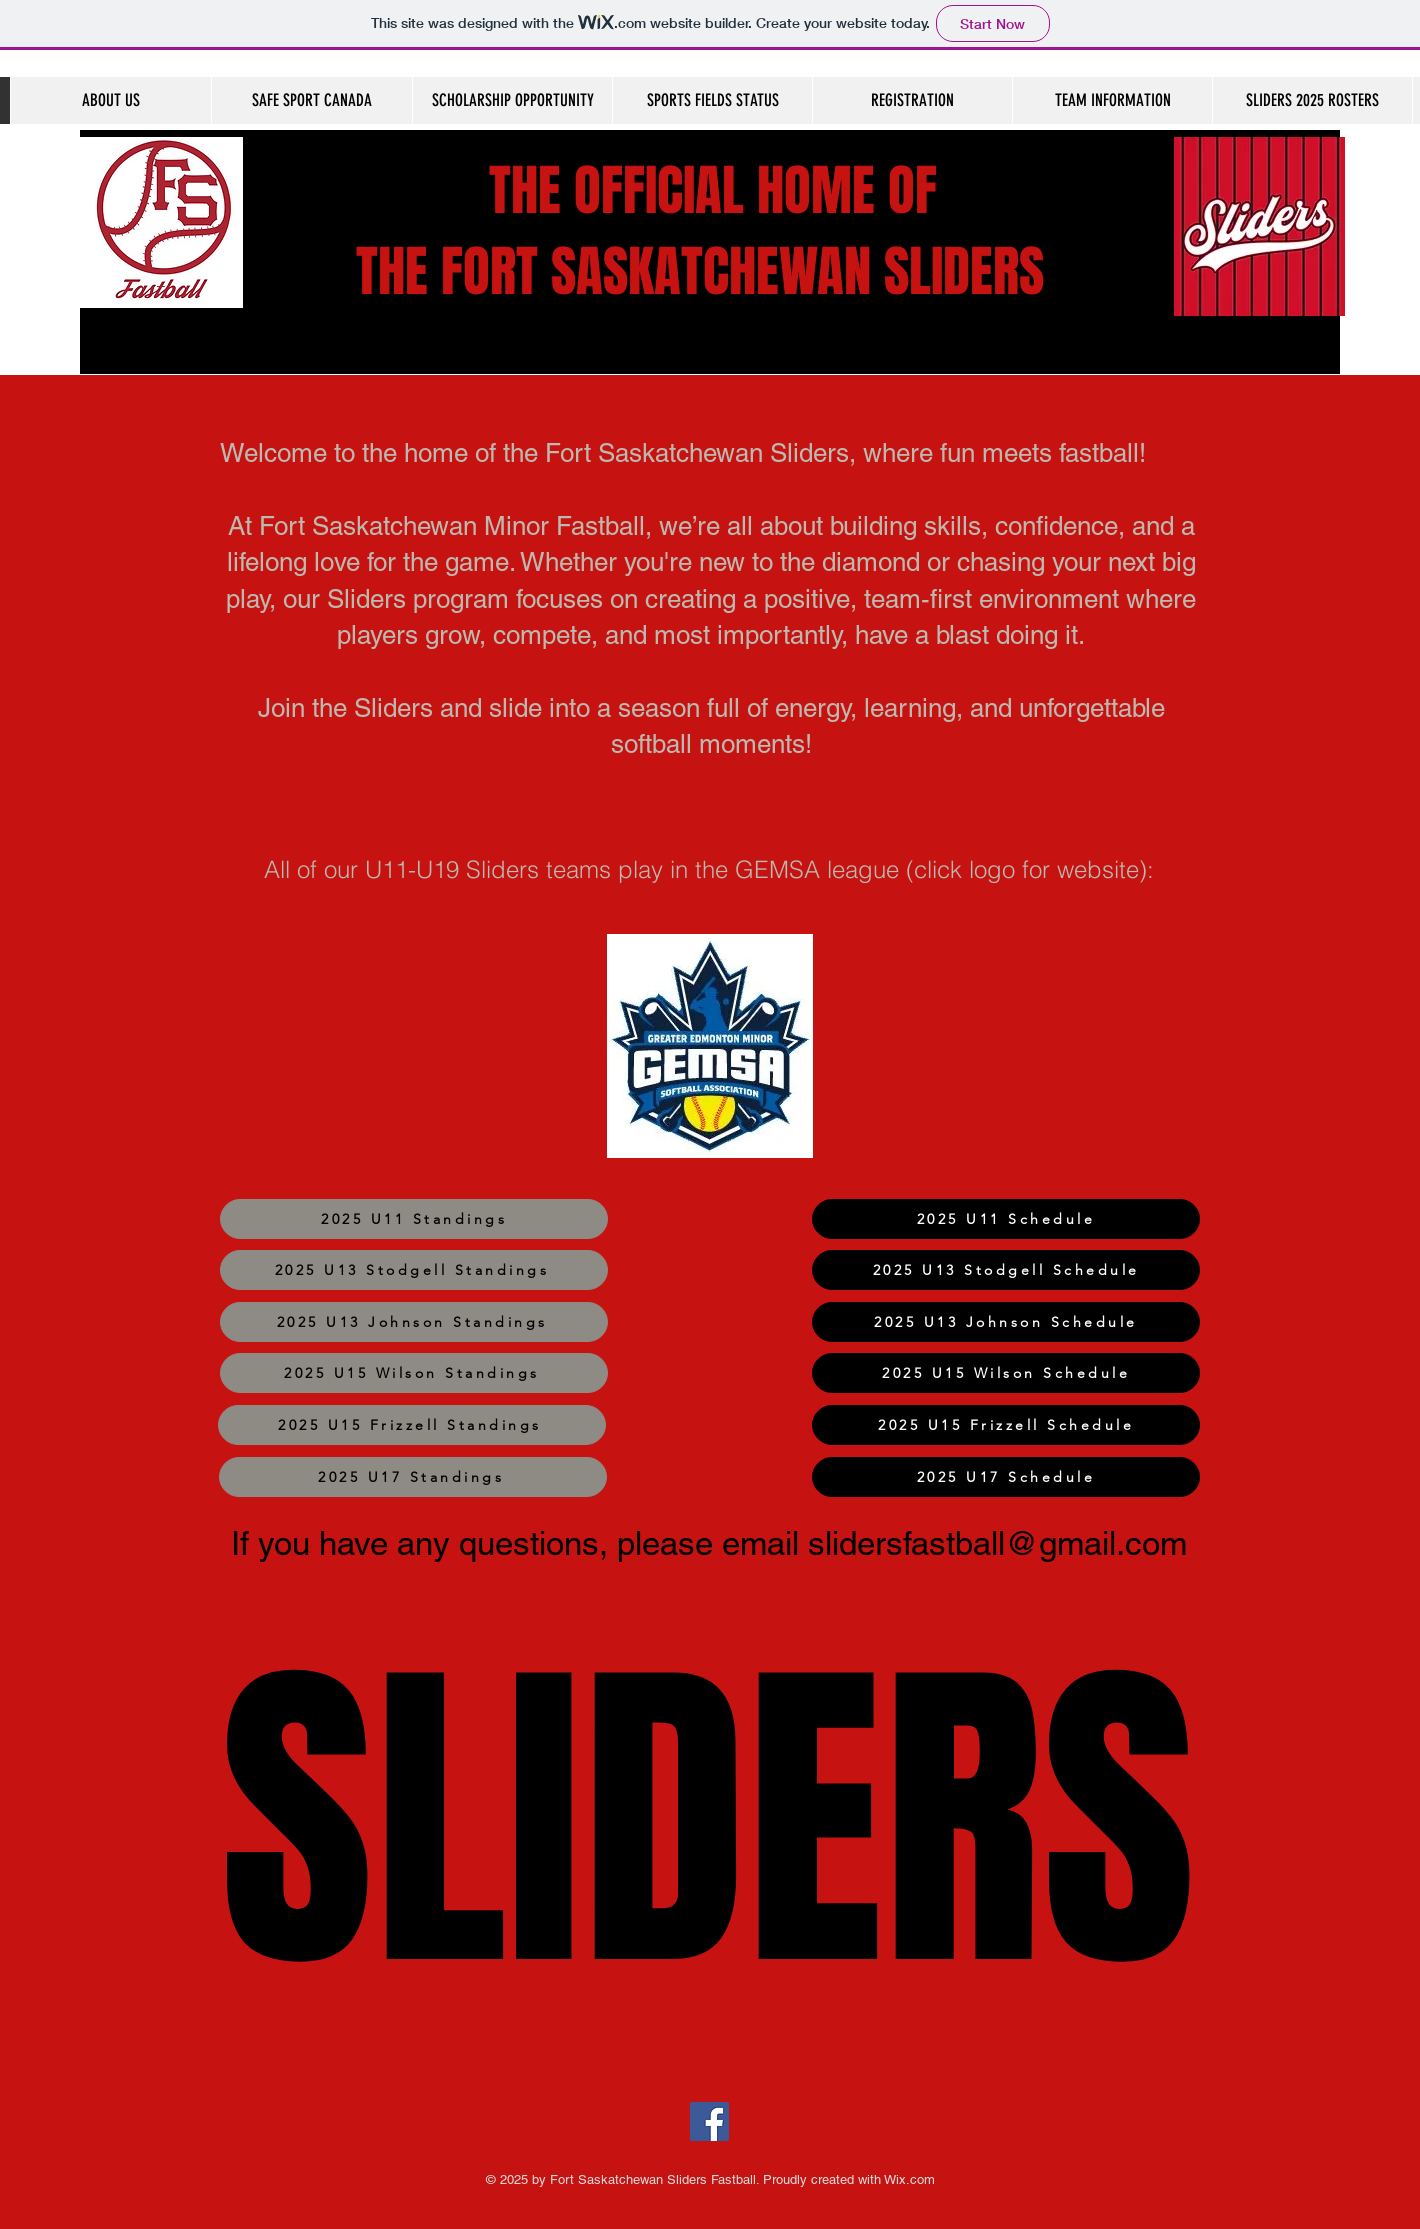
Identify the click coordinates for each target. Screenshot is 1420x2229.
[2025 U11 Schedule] (1006, 1219)
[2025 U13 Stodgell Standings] (414, 1270)
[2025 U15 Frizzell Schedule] (1006, 1425)
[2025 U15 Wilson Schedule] (1006, 1373)
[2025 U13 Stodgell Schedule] (1006, 1270)
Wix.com (908, 2179)
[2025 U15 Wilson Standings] (414, 1373)
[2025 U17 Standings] (413, 1477)
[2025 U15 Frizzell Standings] (412, 1425)
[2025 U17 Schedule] (1006, 1477)
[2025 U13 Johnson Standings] (414, 1322)
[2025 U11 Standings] (414, 1219)
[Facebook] (709, 2121)
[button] (1112, 100)
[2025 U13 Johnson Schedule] (1006, 1322)
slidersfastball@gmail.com (997, 1543)
